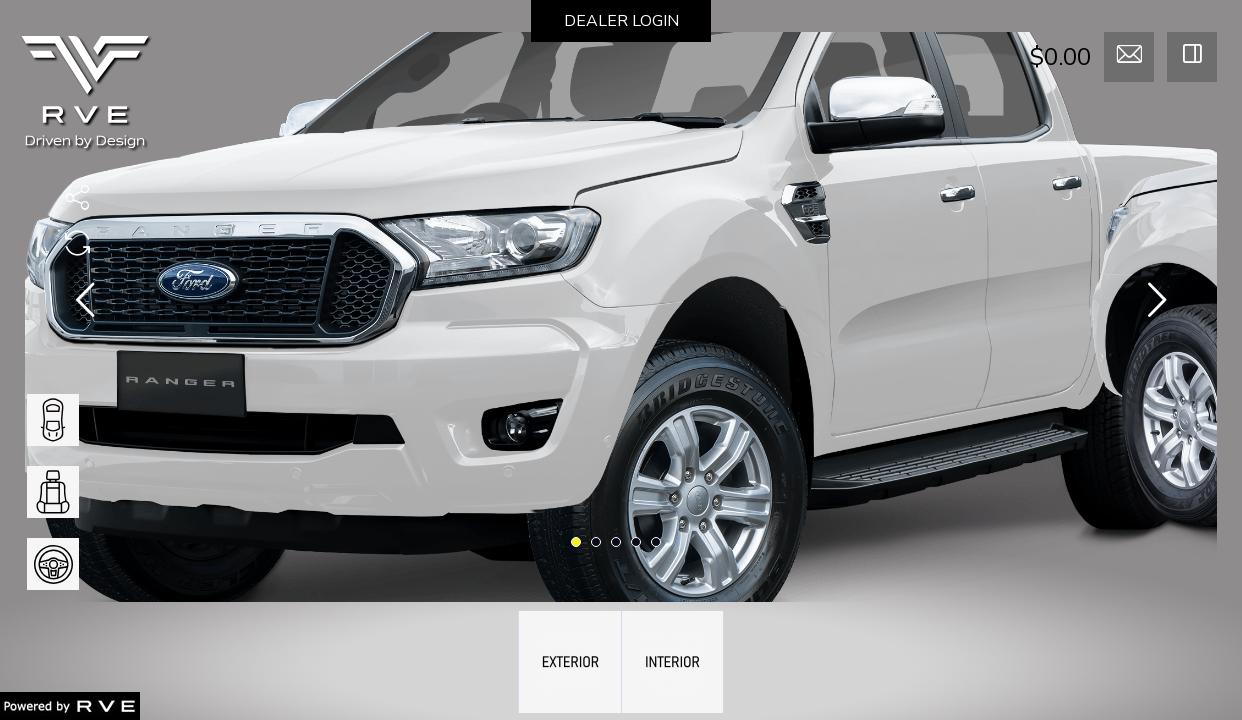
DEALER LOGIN (621, 21)
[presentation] (85, 304)
